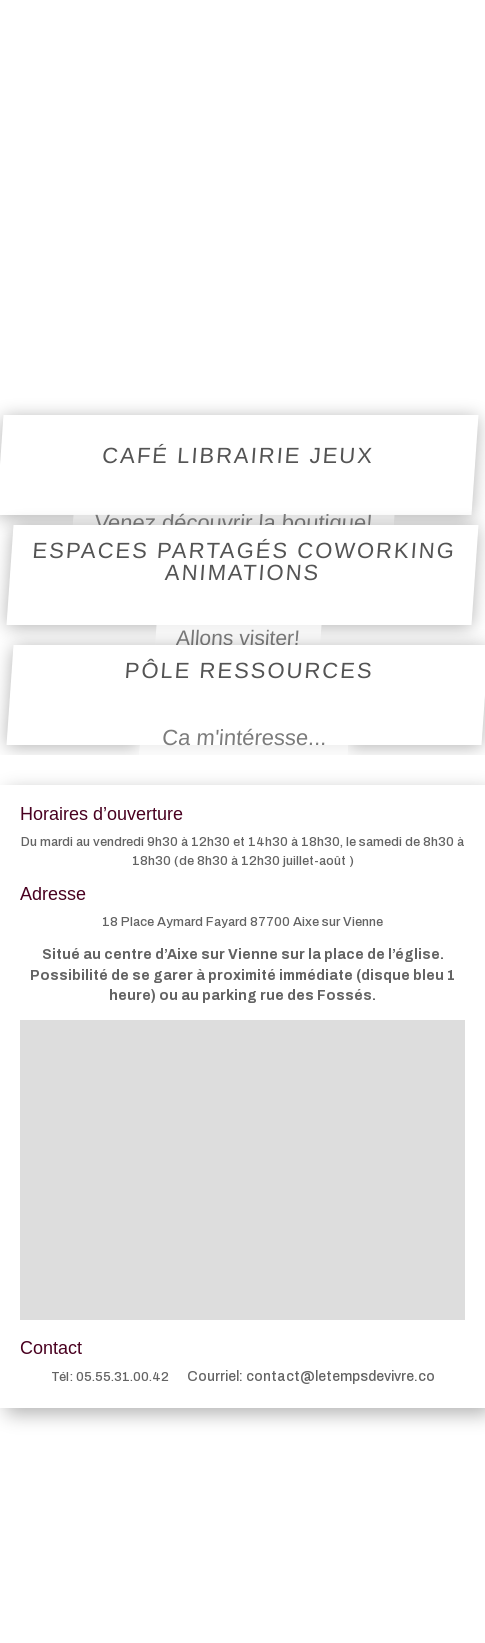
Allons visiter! (237, 637)
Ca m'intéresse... (244, 736)
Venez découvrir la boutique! (233, 521)
